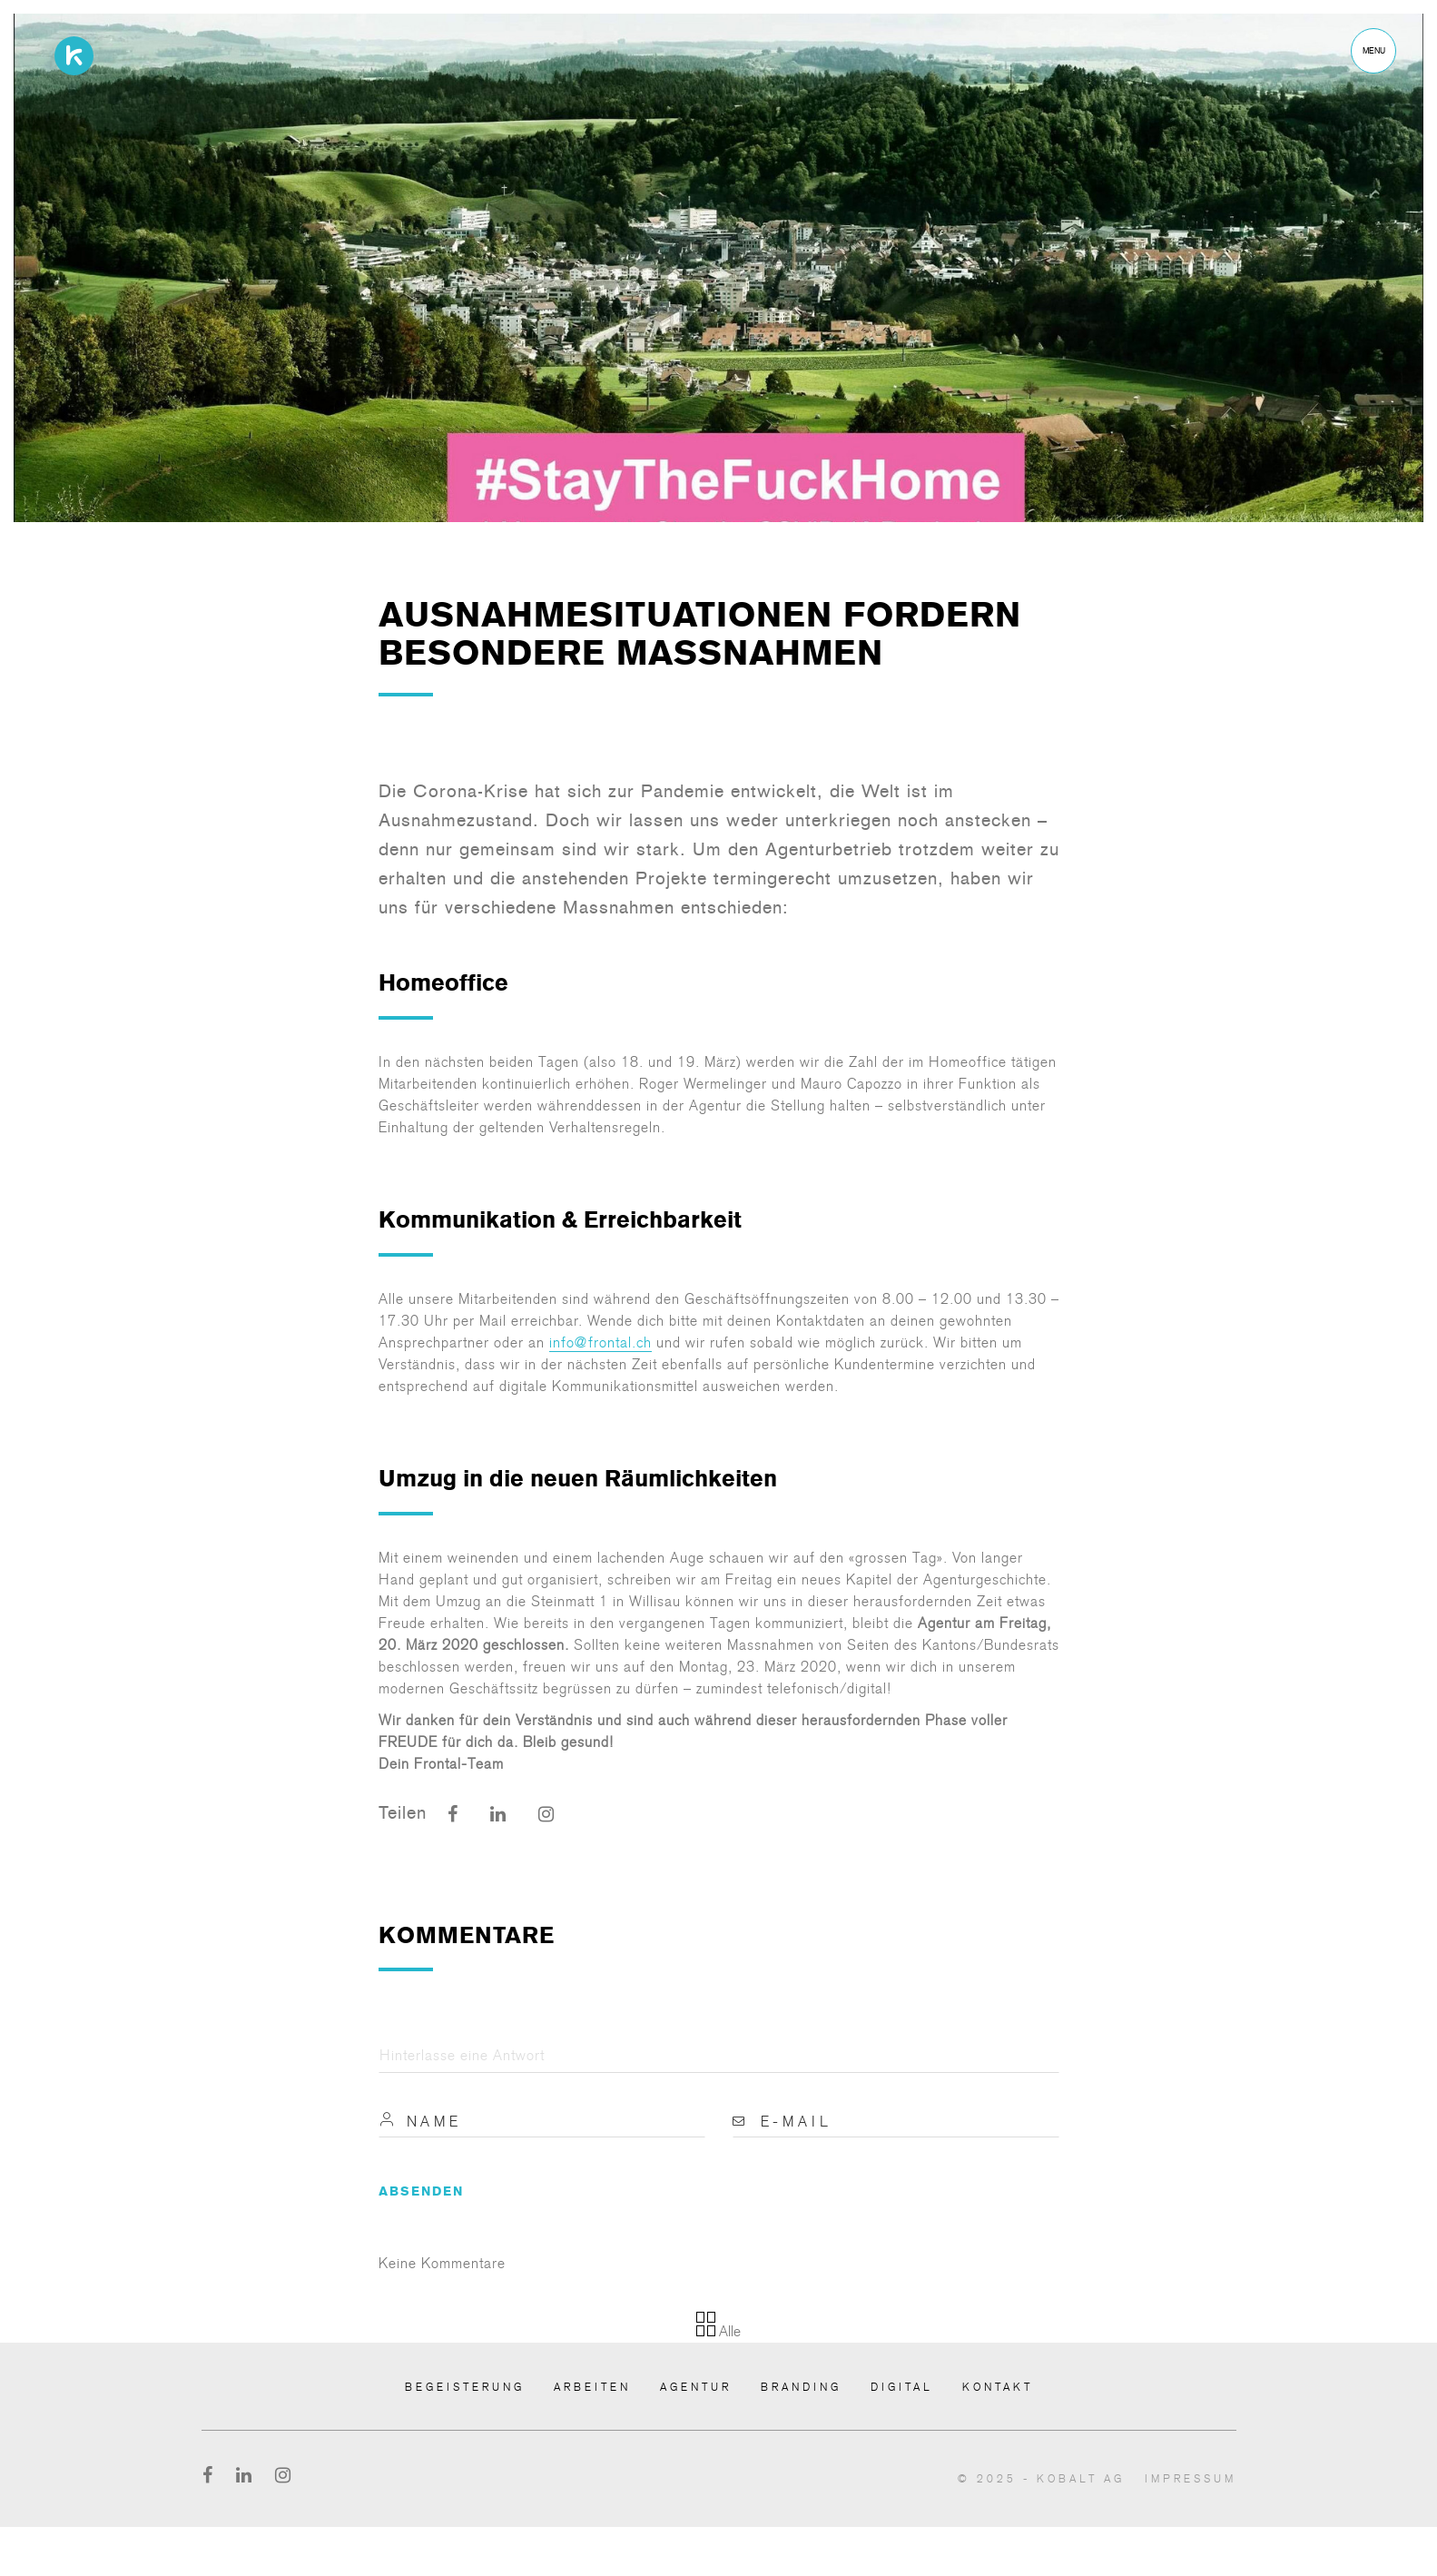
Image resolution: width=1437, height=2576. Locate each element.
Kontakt (997, 2387)
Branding (801, 2387)
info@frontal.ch (600, 1342)
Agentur (696, 2387)
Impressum (1190, 2478)
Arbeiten (592, 2387)
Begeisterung (465, 2387)
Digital (902, 2387)
